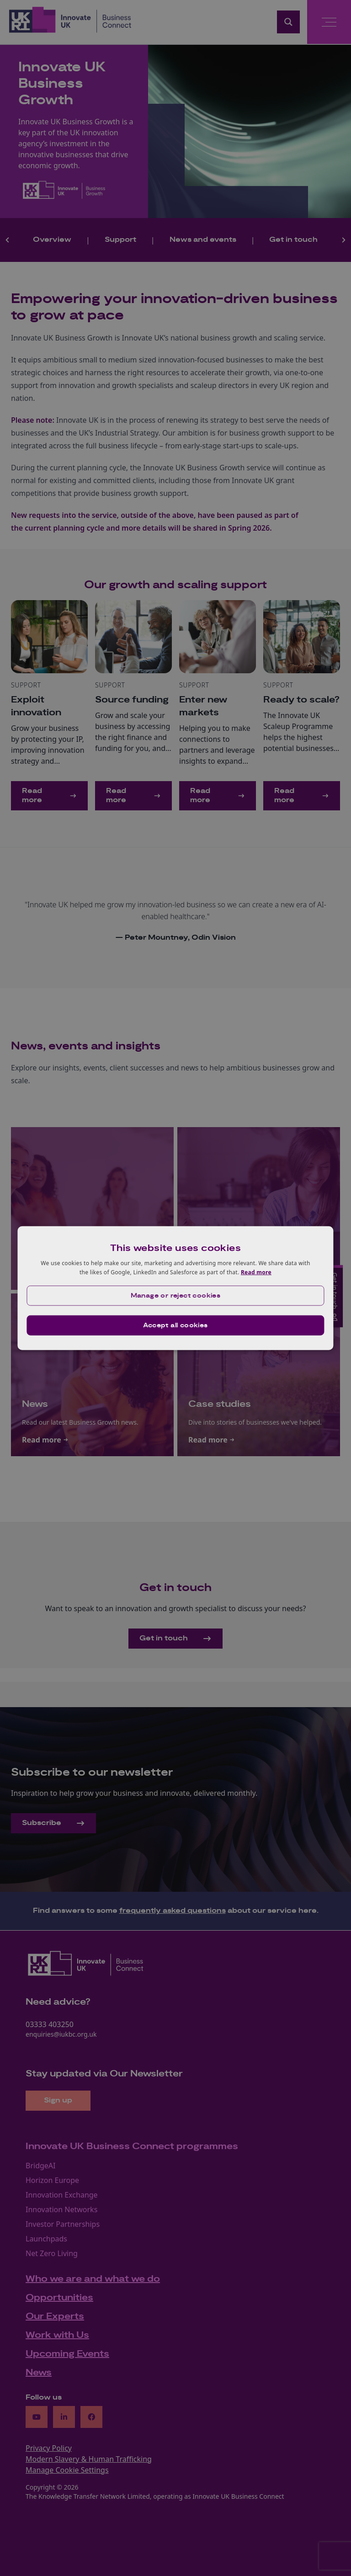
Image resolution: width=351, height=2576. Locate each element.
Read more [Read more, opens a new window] (256, 1272)
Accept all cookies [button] (175, 1325)
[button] (175, 1295)
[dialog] (175, 1288)
